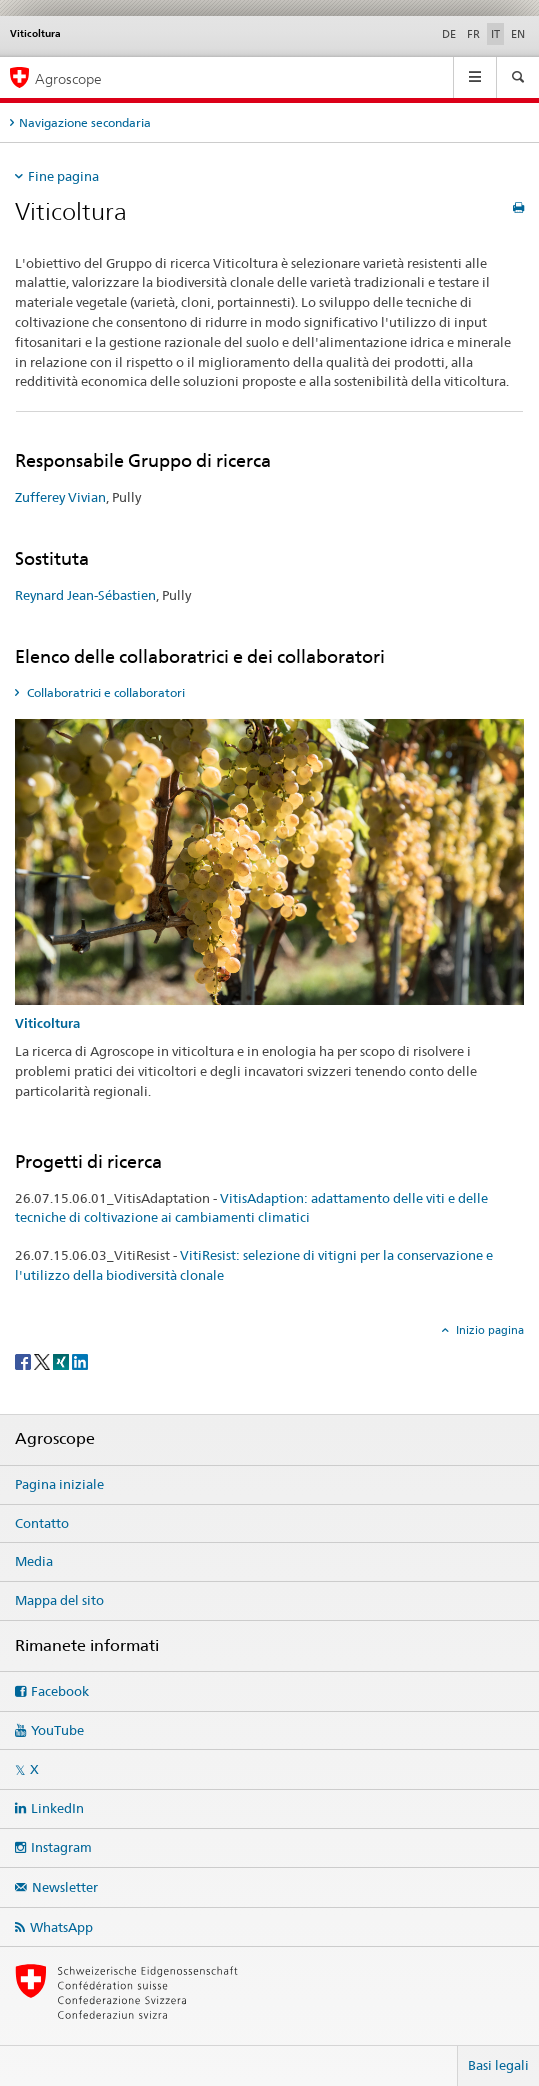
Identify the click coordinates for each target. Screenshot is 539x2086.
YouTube (57, 1730)
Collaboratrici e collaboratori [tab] (104, 692)
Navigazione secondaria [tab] (85, 122)
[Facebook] (24, 1360)
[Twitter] (43, 1360)
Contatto (42, 1523)
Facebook (60, 1691)
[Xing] (62, 1360)
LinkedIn (57, 1808)
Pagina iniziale (59, 1484)
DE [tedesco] (449, 34)
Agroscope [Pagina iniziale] (68, 78)
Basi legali (498, 2065)
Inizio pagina (488, 1330)
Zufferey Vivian (60, 497)
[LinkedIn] (80, 1360)
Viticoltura (47, 1023)
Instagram (61, 1847)
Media (34, 1561)
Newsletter (65, 1887)
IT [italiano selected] (495, 34)
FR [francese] (473, 34)
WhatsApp (61, 1927)
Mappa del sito (59, 1600)
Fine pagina (63, 176)
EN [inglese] (518, 34)
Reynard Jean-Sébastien (85, 595)
